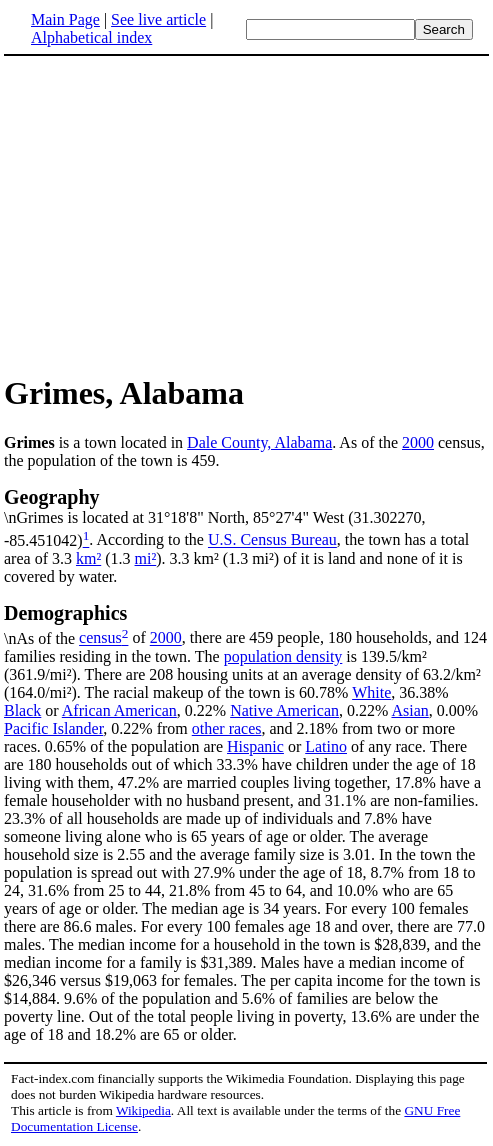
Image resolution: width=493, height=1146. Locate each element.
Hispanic (255, 746)
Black (22, 710)
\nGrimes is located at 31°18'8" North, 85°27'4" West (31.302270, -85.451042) (246, 517)
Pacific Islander (53, 728)
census (100, 638)
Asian (409, 710)
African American (119, 710)
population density (283, 656)
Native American (284, 710)
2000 (418, 442)
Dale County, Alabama (259, 442)
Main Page (65, 19)
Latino (326, 746)
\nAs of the (246, 624)
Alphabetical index (91, 37)
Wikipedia (143, 1110)
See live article (158, 19)
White (371, 692)
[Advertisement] (247, 214)
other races (227, 728)
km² (88, 558)
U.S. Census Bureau (272, 540)
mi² (146, 558)
